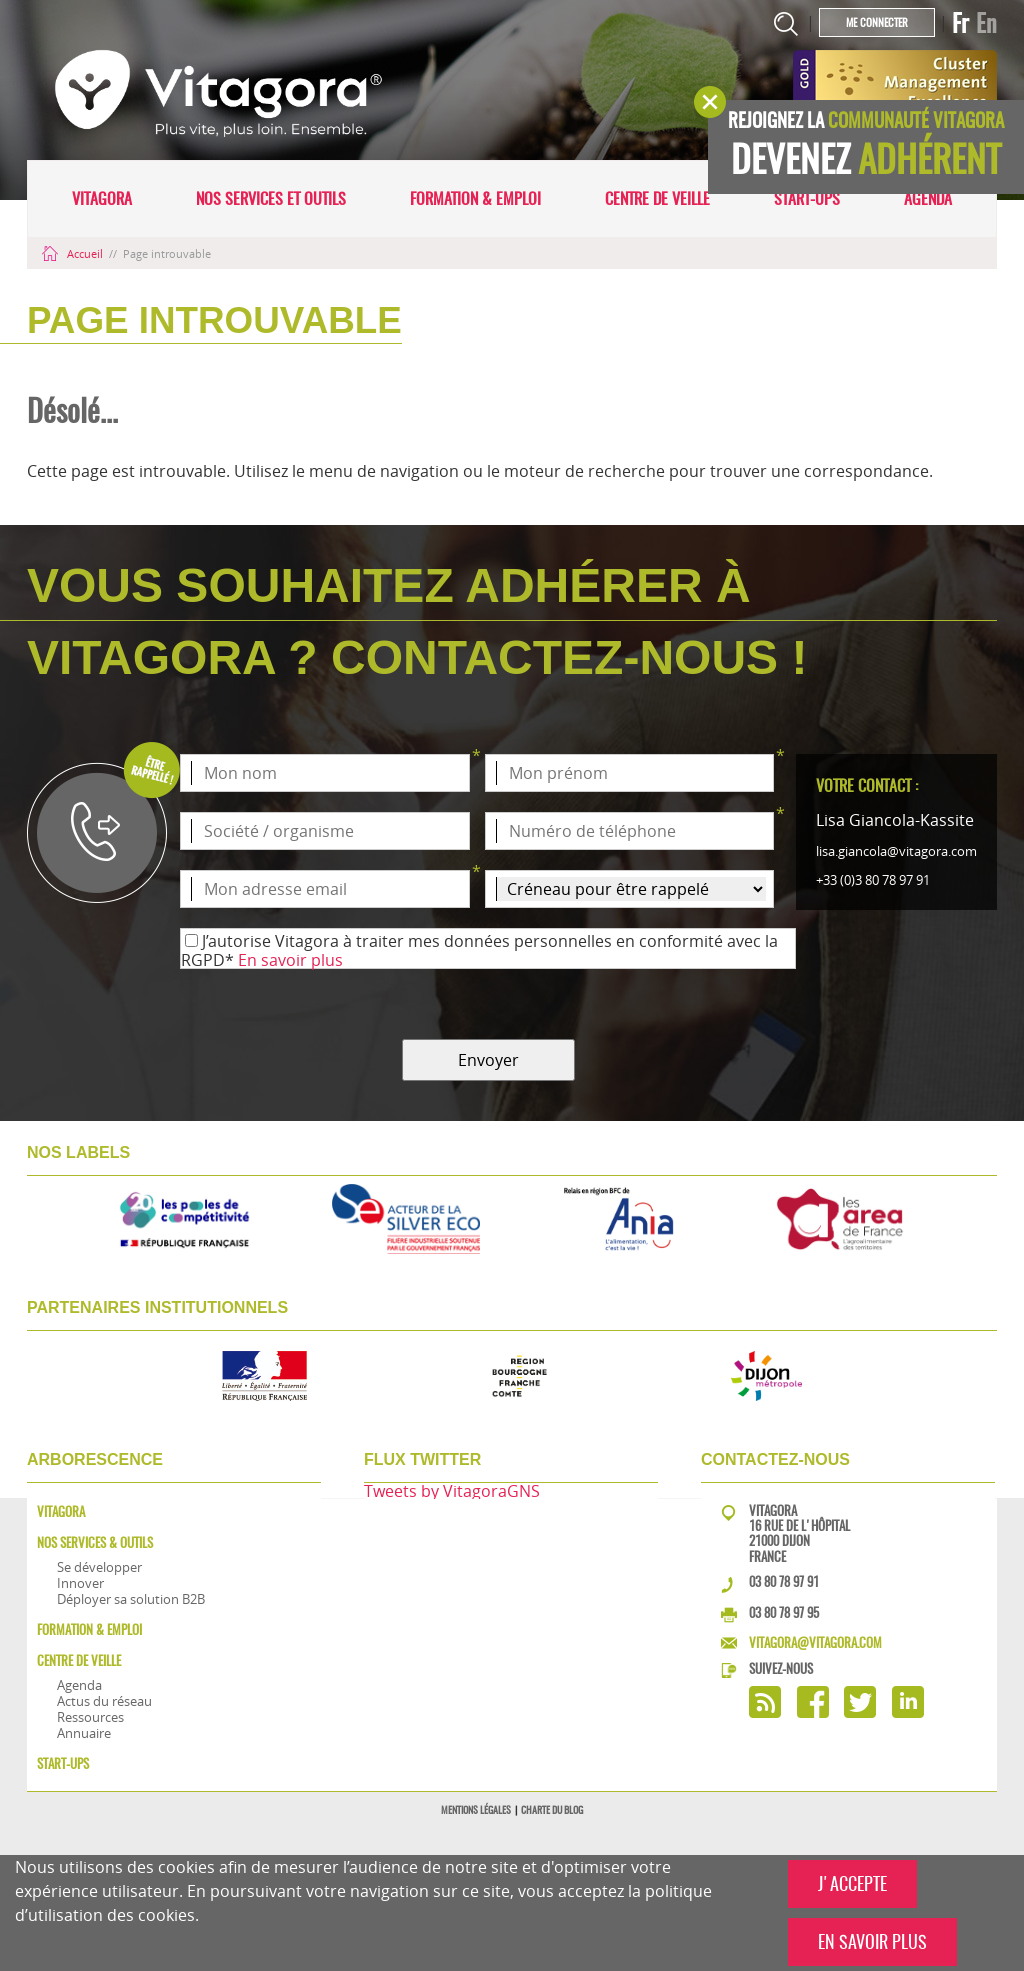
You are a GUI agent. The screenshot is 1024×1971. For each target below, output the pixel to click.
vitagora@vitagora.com (815, 1642)
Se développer (99, 1567)
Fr (960, 23)
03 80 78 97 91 (784, 1581)
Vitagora (102, 198)
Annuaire (84, 1733)
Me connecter (877, 22)
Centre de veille (657, 198)
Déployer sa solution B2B (131, 1599)
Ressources (90, 1717)
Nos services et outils (271, 198)
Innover (80, 1583)
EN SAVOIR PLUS (872, 1941)
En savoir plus (290, 960)
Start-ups (807, 198)
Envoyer (488, 1060)
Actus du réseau (104, 1701)
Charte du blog (552, 1810)
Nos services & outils (95, 1542)
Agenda (928, 198)
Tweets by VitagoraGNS (452, 1491)
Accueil (74, 253)
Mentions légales (476, 1810)
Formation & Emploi (475, 198)
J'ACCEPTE (852, 1883)
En (986, 23)
